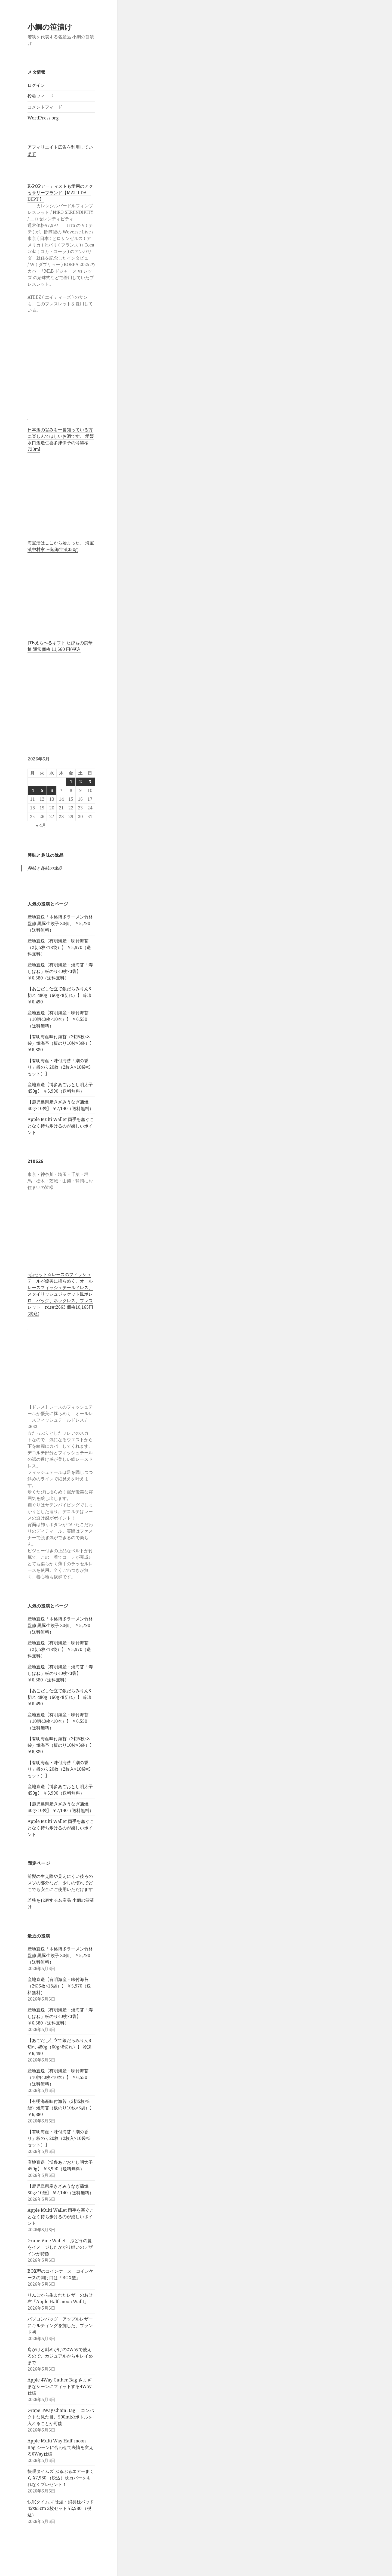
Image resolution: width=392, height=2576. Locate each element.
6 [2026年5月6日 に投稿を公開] (51, 790)
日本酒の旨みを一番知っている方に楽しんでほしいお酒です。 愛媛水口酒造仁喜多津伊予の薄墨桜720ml (60, 439)
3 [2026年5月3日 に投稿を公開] (90, 782)
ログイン (36, 85)
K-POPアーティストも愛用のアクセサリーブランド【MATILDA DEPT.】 (60, 192)
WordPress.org (43, 118)
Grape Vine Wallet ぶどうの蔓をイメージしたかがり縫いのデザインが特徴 (60, 2247)
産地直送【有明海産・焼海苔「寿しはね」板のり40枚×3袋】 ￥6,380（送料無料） (60, 971)
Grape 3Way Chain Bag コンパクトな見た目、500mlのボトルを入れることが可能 (60, 2416)
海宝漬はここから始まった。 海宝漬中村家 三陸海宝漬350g (60, 546)
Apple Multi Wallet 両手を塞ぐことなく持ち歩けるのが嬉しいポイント (60, 1125)
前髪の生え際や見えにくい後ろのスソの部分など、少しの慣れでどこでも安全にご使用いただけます (60, 1882)
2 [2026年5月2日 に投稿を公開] (80, 782)
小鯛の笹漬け (49, 27)
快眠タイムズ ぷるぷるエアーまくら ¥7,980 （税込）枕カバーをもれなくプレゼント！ (60, 2477)
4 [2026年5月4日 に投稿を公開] (32, 790)
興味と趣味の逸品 (45, 855)
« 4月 (41, 825)
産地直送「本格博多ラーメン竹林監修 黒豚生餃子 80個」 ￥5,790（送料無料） (60, 923)
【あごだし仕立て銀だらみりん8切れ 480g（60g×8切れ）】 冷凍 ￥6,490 (59, 995)
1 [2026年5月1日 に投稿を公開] (71, 782)
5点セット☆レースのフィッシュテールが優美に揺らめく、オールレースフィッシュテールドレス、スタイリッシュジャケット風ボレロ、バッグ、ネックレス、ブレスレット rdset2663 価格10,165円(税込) (60, 1294)
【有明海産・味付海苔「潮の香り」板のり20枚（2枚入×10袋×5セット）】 (59, 1067)
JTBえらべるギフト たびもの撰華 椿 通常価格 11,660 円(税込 (60, 646)
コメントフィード (44, 107)
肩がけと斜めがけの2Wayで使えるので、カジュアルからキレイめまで (60, 2355)
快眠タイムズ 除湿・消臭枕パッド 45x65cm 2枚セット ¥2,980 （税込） (60, 2508)
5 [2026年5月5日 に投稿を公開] (42, 790)
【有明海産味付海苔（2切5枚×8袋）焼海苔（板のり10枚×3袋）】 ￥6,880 (60, 1043)
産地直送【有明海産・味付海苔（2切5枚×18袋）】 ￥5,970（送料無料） (59, 947)
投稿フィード (40, 96)
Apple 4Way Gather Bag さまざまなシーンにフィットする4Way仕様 (59, 2386)
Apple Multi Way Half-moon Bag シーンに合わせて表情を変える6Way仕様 (60, 2447)
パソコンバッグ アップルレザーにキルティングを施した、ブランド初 (60, 2325)
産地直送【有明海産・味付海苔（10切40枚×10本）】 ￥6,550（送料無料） (57, 1019)
